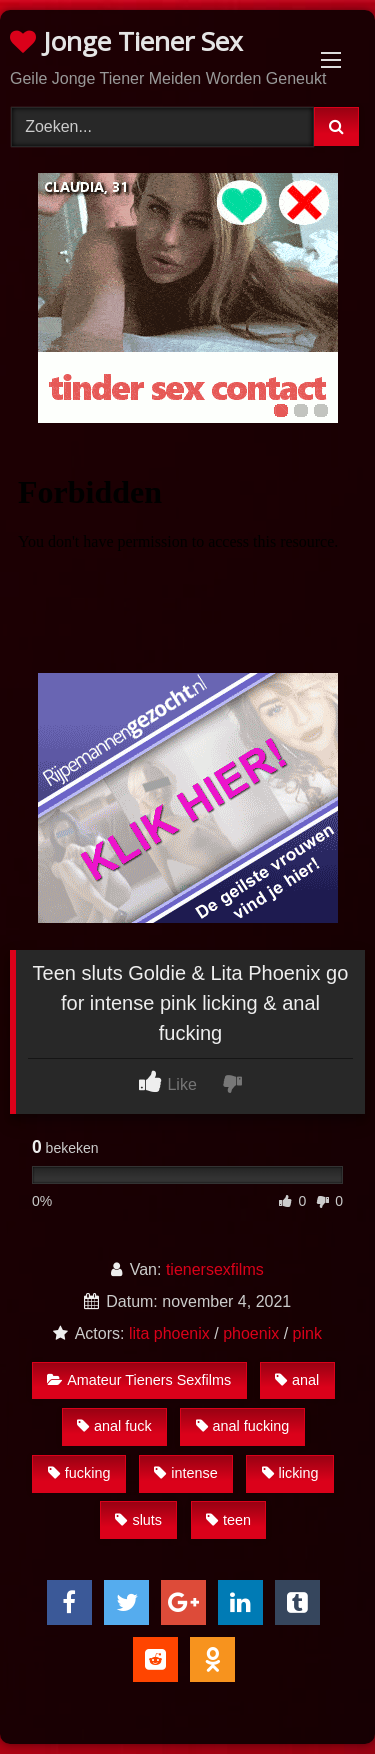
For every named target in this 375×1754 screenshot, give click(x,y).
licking (290, 1473)
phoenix (251, 1333)
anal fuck (114, 1426)
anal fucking (243, 1426)
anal (297, 1380)
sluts (138, 1520)
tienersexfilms (215, 1269)
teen (228, 1520)
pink (307, 1333)
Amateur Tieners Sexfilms (139, 1380)
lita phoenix (169, 1333)
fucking (79, 1473)
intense (185, 1473)
